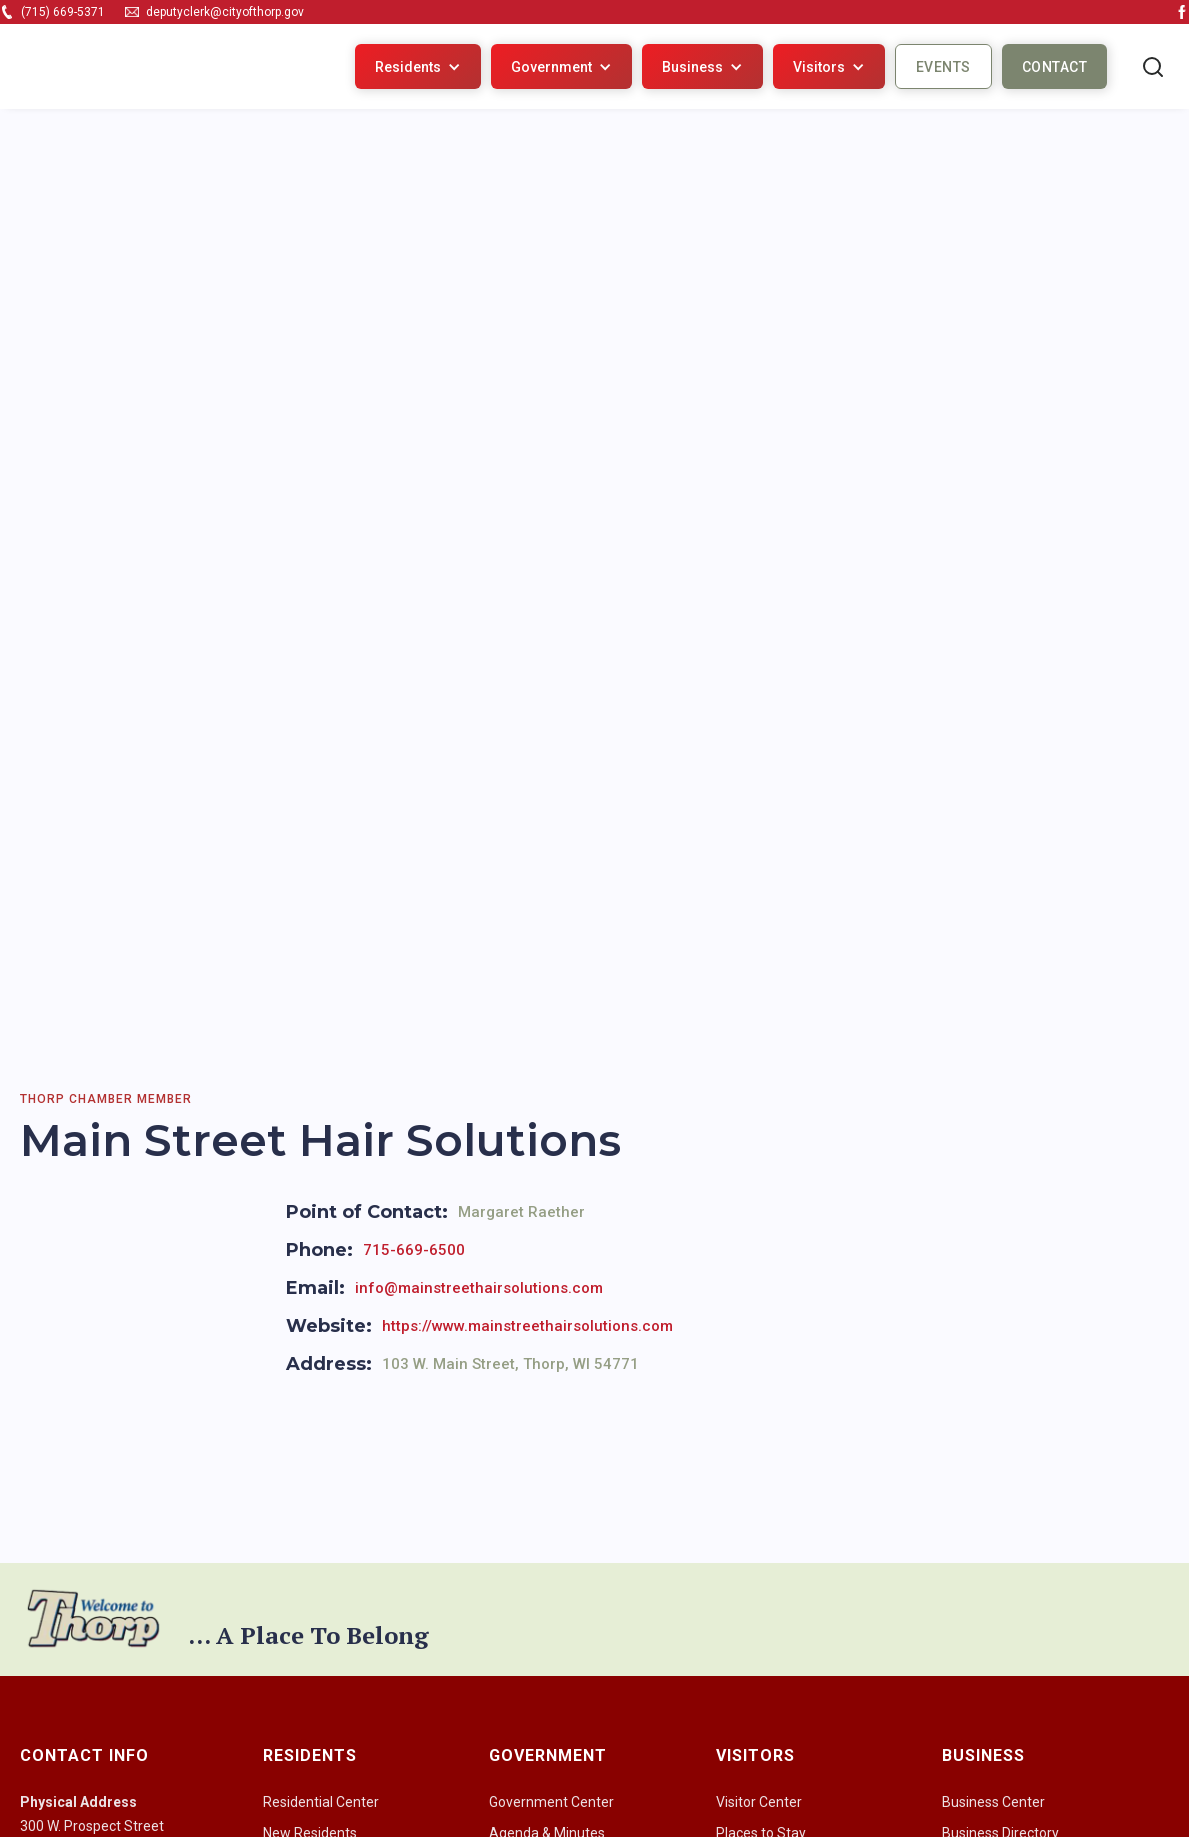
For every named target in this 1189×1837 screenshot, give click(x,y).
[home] (92, 66)
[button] (418, 66)
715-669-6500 (414, 1250)
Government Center (551, 1802)
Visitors (819, 67)
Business (692, 67)
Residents (408, 67)
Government (551, 67)
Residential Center (321, 1802)
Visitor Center (759, 1802)
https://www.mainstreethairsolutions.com (527, 1326)
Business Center (993, 1802)
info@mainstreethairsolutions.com (479, 1288)
